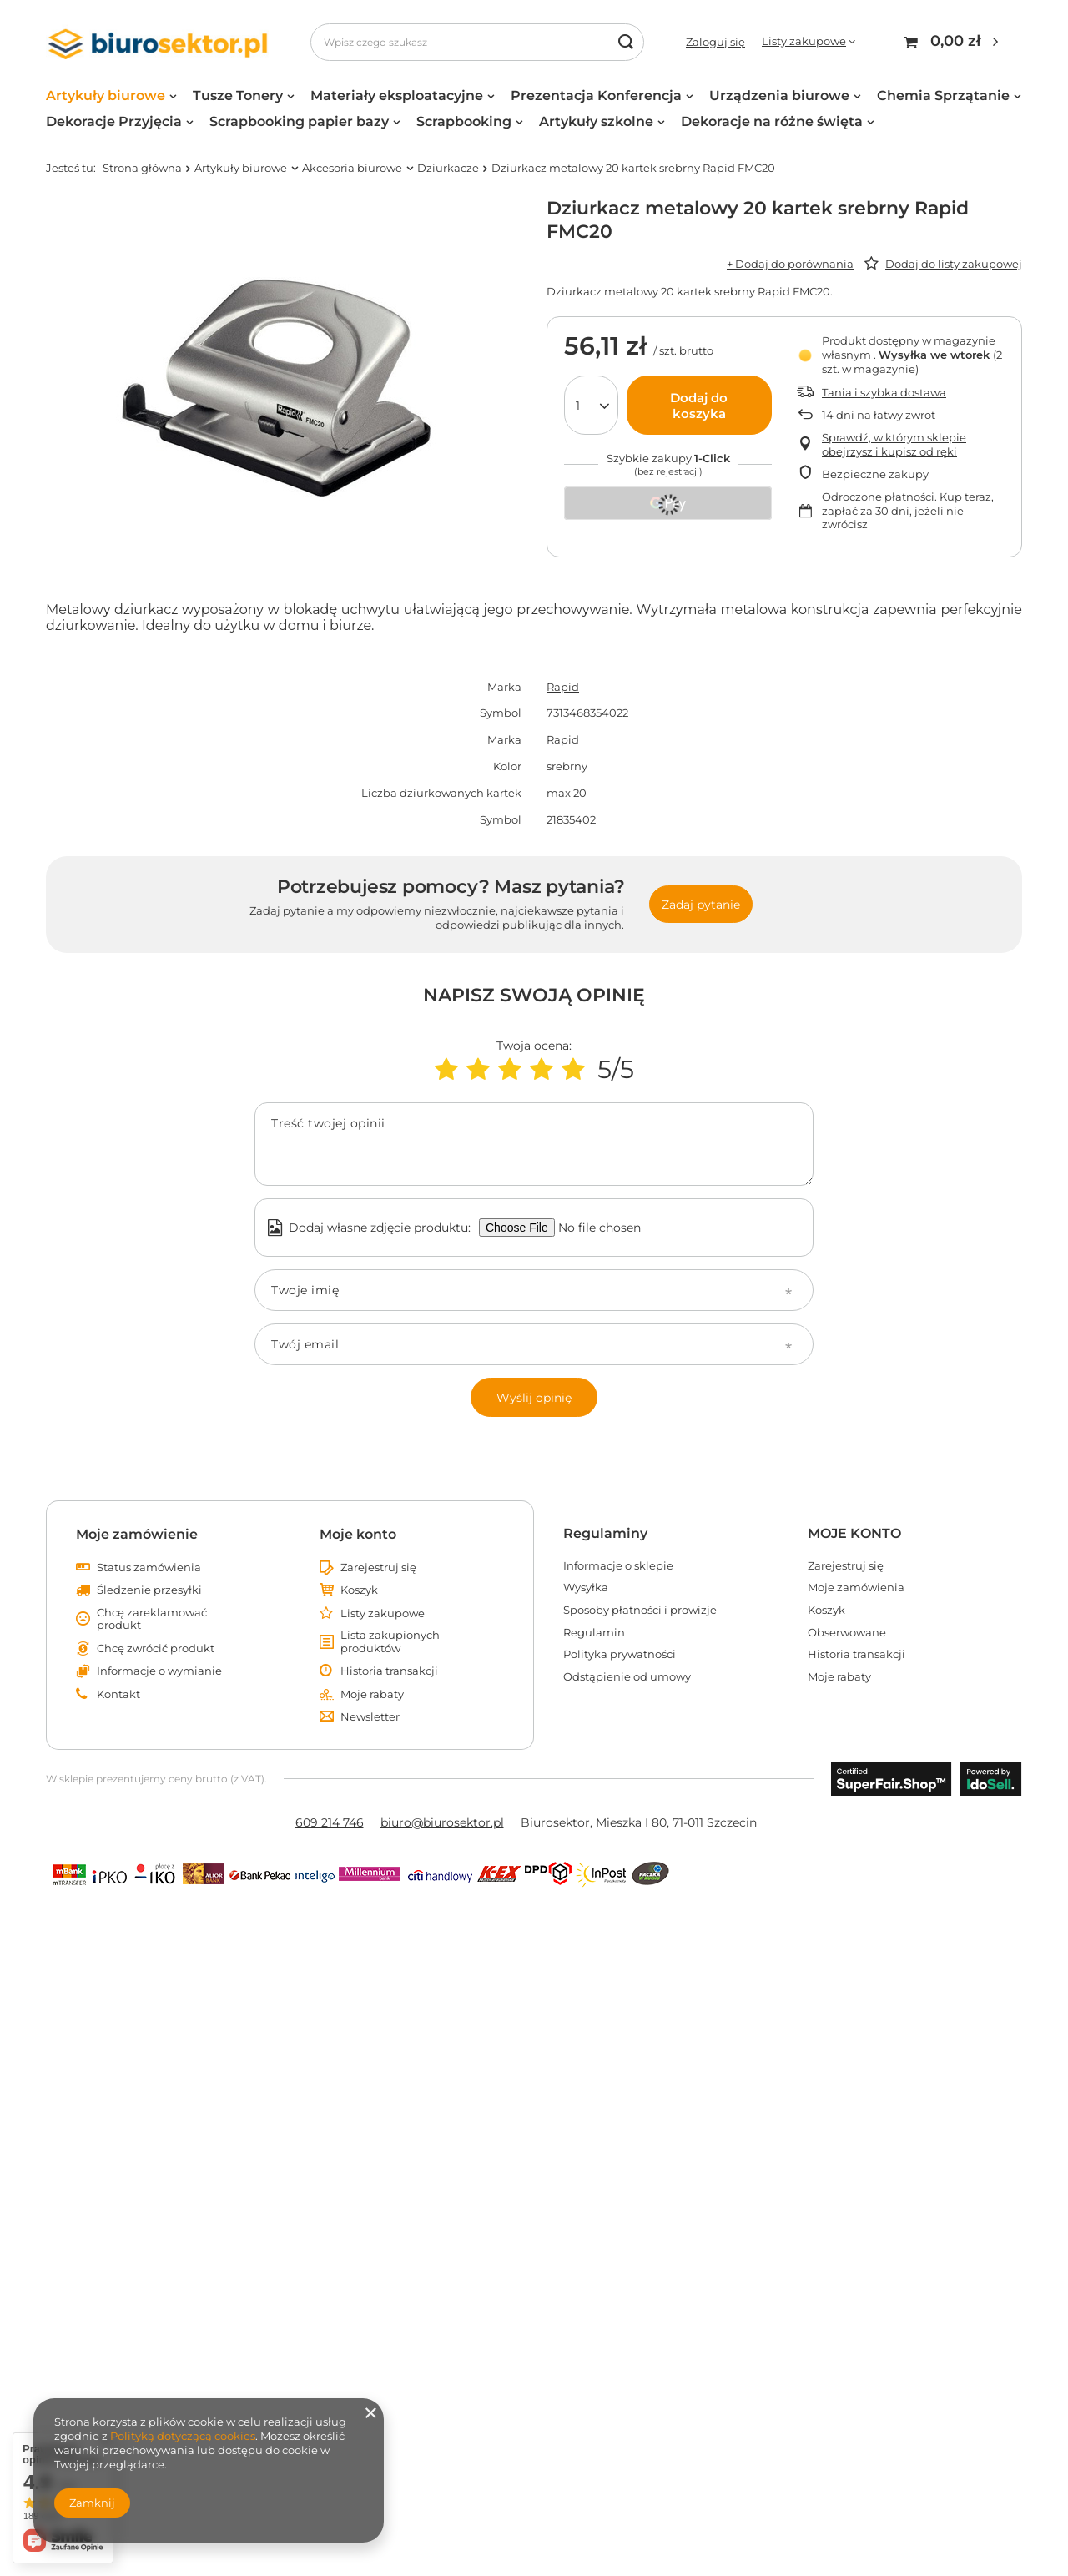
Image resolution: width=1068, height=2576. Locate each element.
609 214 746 (329, 1822)
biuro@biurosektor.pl (442, 1822)
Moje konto (358, 1534)
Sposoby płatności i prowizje (640, 1610)
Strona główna (142, 167)
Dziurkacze (448, 167)
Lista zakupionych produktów (390, 1642)
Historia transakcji (389, 1671)
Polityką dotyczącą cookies (182, 2435)
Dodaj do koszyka (699, 405)
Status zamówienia (149, 1567)
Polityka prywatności (619, 1654)
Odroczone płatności (878, 496)
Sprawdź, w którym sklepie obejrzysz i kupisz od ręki (894, 444)
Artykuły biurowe (105, 95)
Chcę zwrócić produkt (155, 1648)
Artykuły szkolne (596, 121)
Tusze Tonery (238, 95)
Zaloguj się (715, 41)
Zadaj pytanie (701, 904)
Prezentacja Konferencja (596, 95)
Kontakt (118, 1694)
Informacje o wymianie (159, 1671)
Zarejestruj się (378, 1567)
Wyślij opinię (534, 1397)
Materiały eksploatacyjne (396, 95)
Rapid (563, 686)
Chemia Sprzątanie (943, 95)
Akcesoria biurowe (352, 167)
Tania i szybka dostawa (884, 392)
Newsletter (370, 1717)
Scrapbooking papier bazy (299, 121)
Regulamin (594, 1632)
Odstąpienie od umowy (627, 1677)
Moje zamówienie (137, 1534)
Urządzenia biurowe (779, 95)
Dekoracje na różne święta (772, 121)
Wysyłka (585, 1587)
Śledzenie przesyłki (149, 1590)
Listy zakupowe (804, 41)
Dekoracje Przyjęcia (114, 121)
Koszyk (359, 1590)
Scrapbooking (463, 121)
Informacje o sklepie (618, 1566)
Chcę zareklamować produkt (152, 1619)
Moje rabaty (372, 1694)
